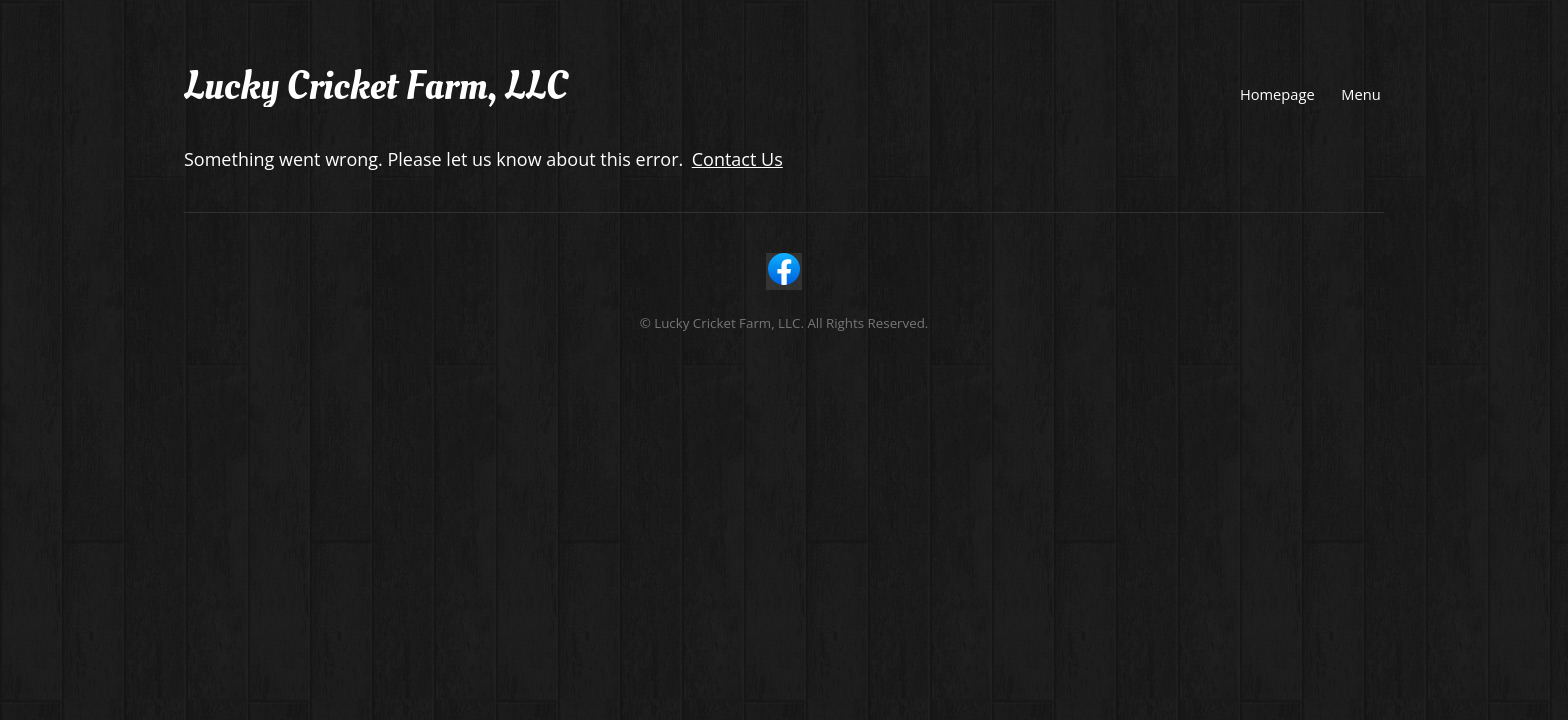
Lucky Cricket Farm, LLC (375, 86)
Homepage (1277, 94)
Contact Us (737, 159)
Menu (1360, 94)
